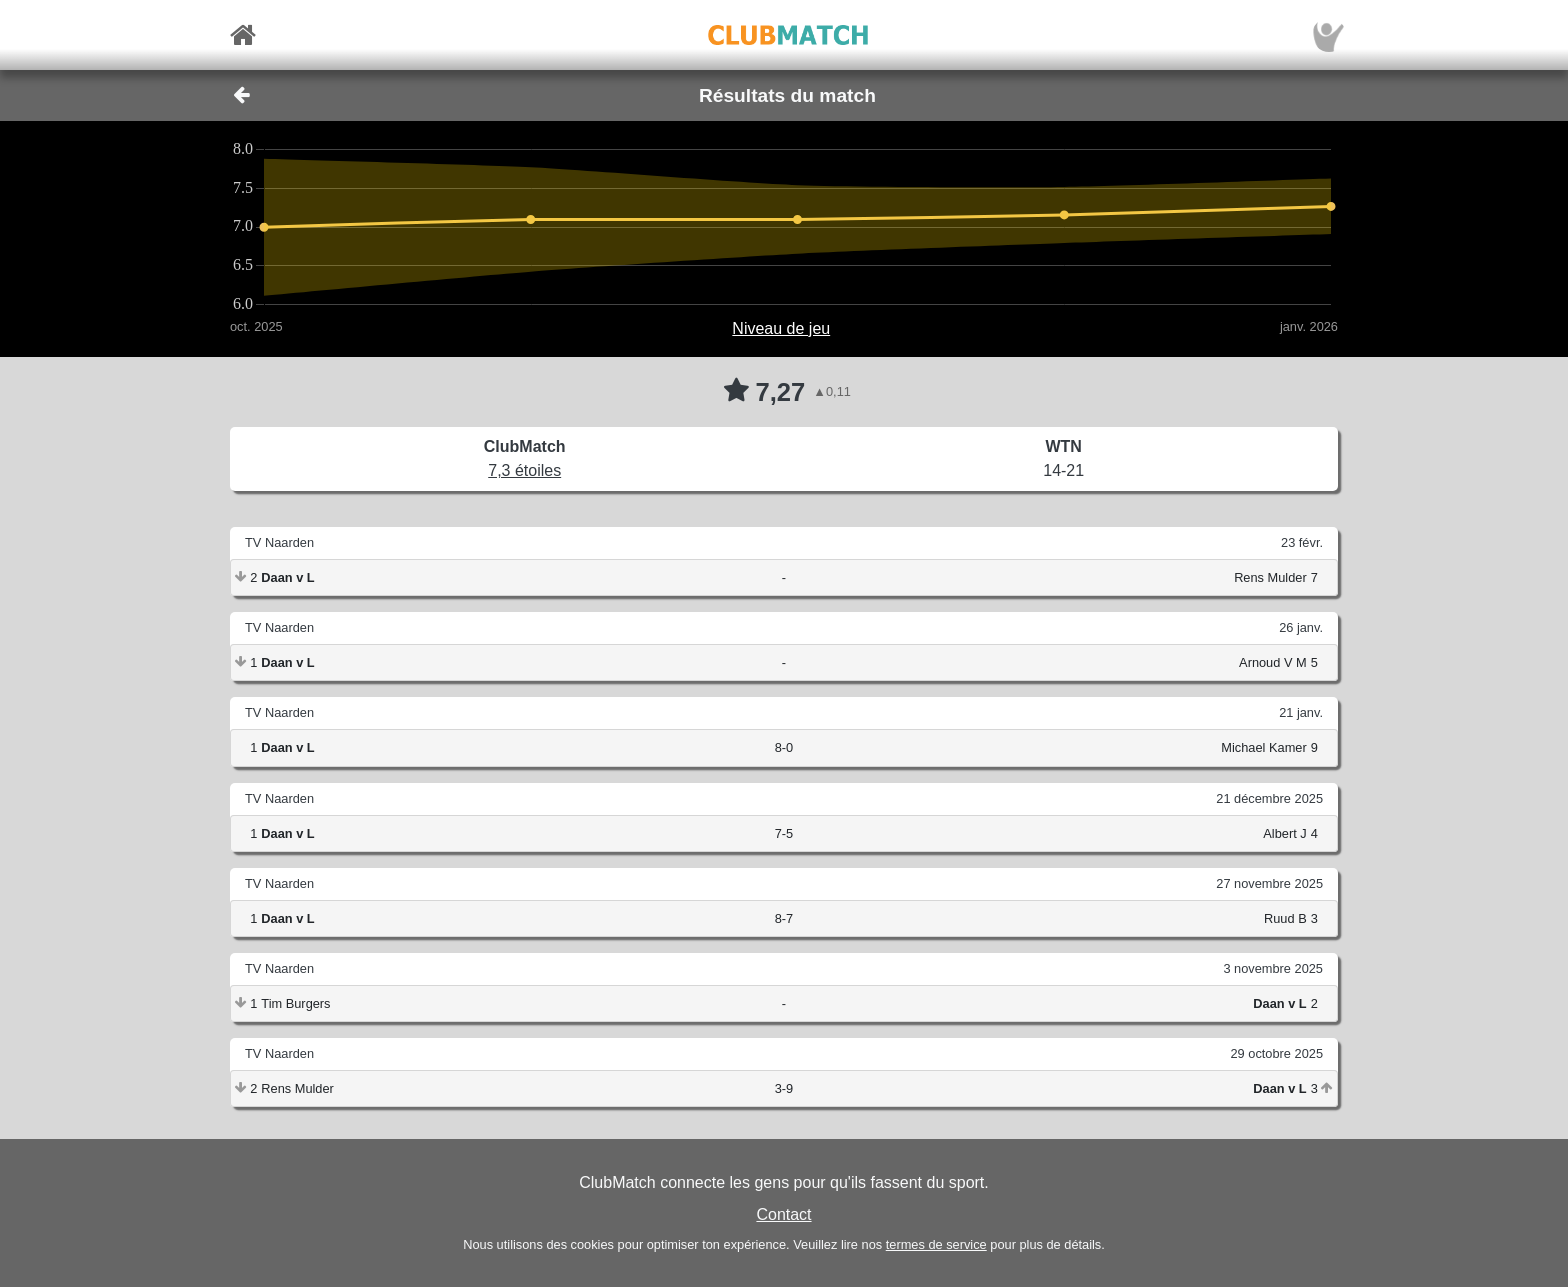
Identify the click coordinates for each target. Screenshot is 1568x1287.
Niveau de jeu (781, 328)
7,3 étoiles (524, 470)
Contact (783, 1214)
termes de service (936, 1244)
